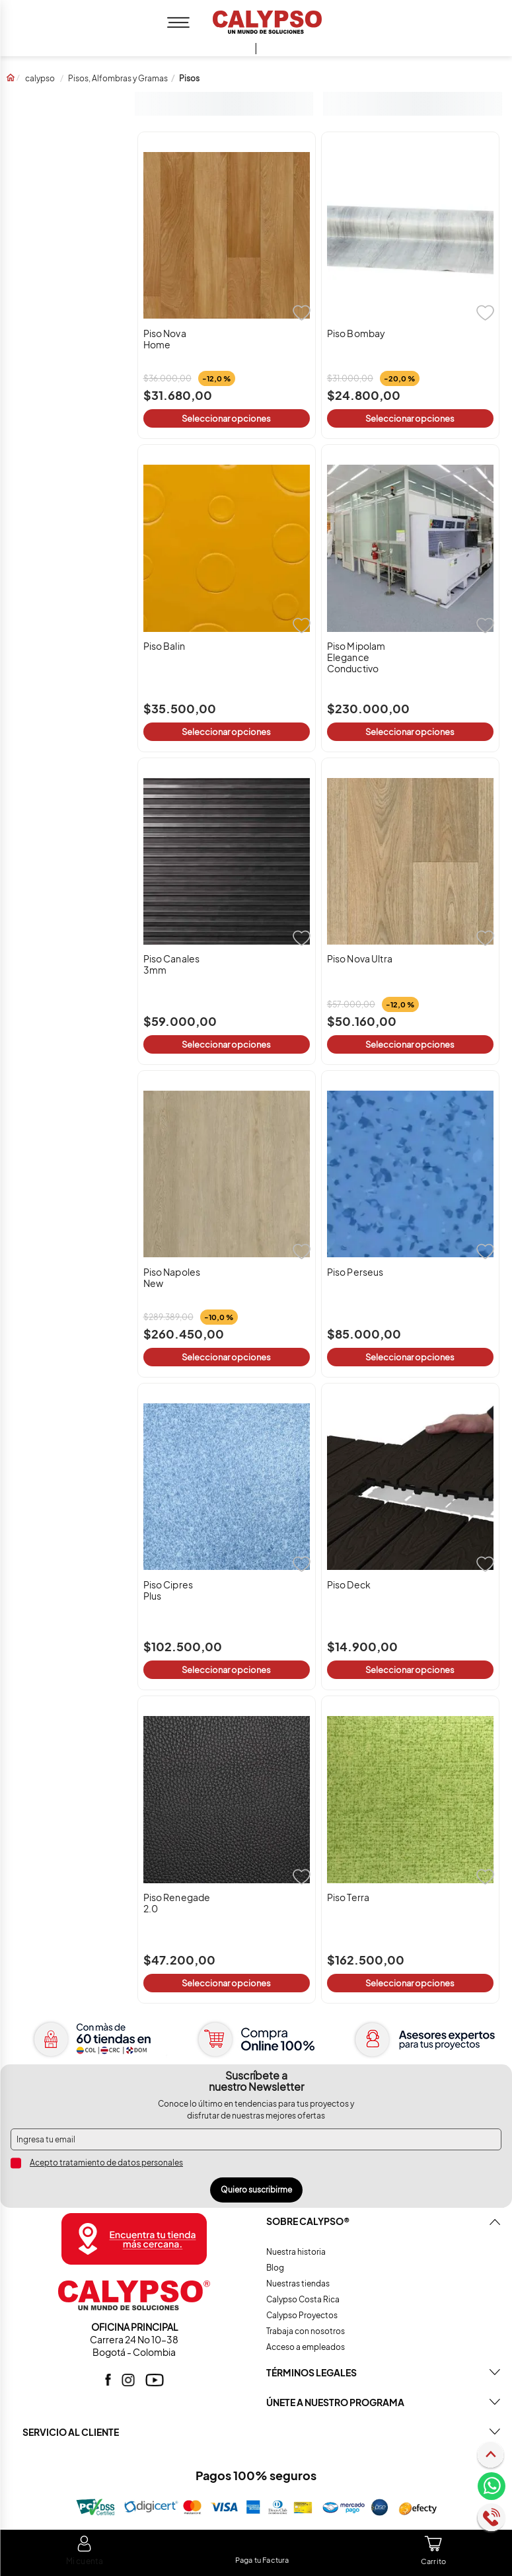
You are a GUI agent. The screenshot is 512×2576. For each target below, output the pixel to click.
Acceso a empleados (305, 2347)
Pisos (189, 78)
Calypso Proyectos (302, 2315)
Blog (275, 2268)
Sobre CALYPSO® (308, 2221)
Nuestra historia (296, 2252)
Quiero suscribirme (256, 2190)
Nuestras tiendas (298, 2283)
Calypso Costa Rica (303, 2299)
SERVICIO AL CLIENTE (70, 2432)
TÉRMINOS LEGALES (311, 2372)
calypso (40, 78)
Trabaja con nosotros (305, 2331)
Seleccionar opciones (226, 418)
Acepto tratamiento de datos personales (106, 2162)
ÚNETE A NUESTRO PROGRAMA (335, 2402)
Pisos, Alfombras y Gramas (118, 78)
